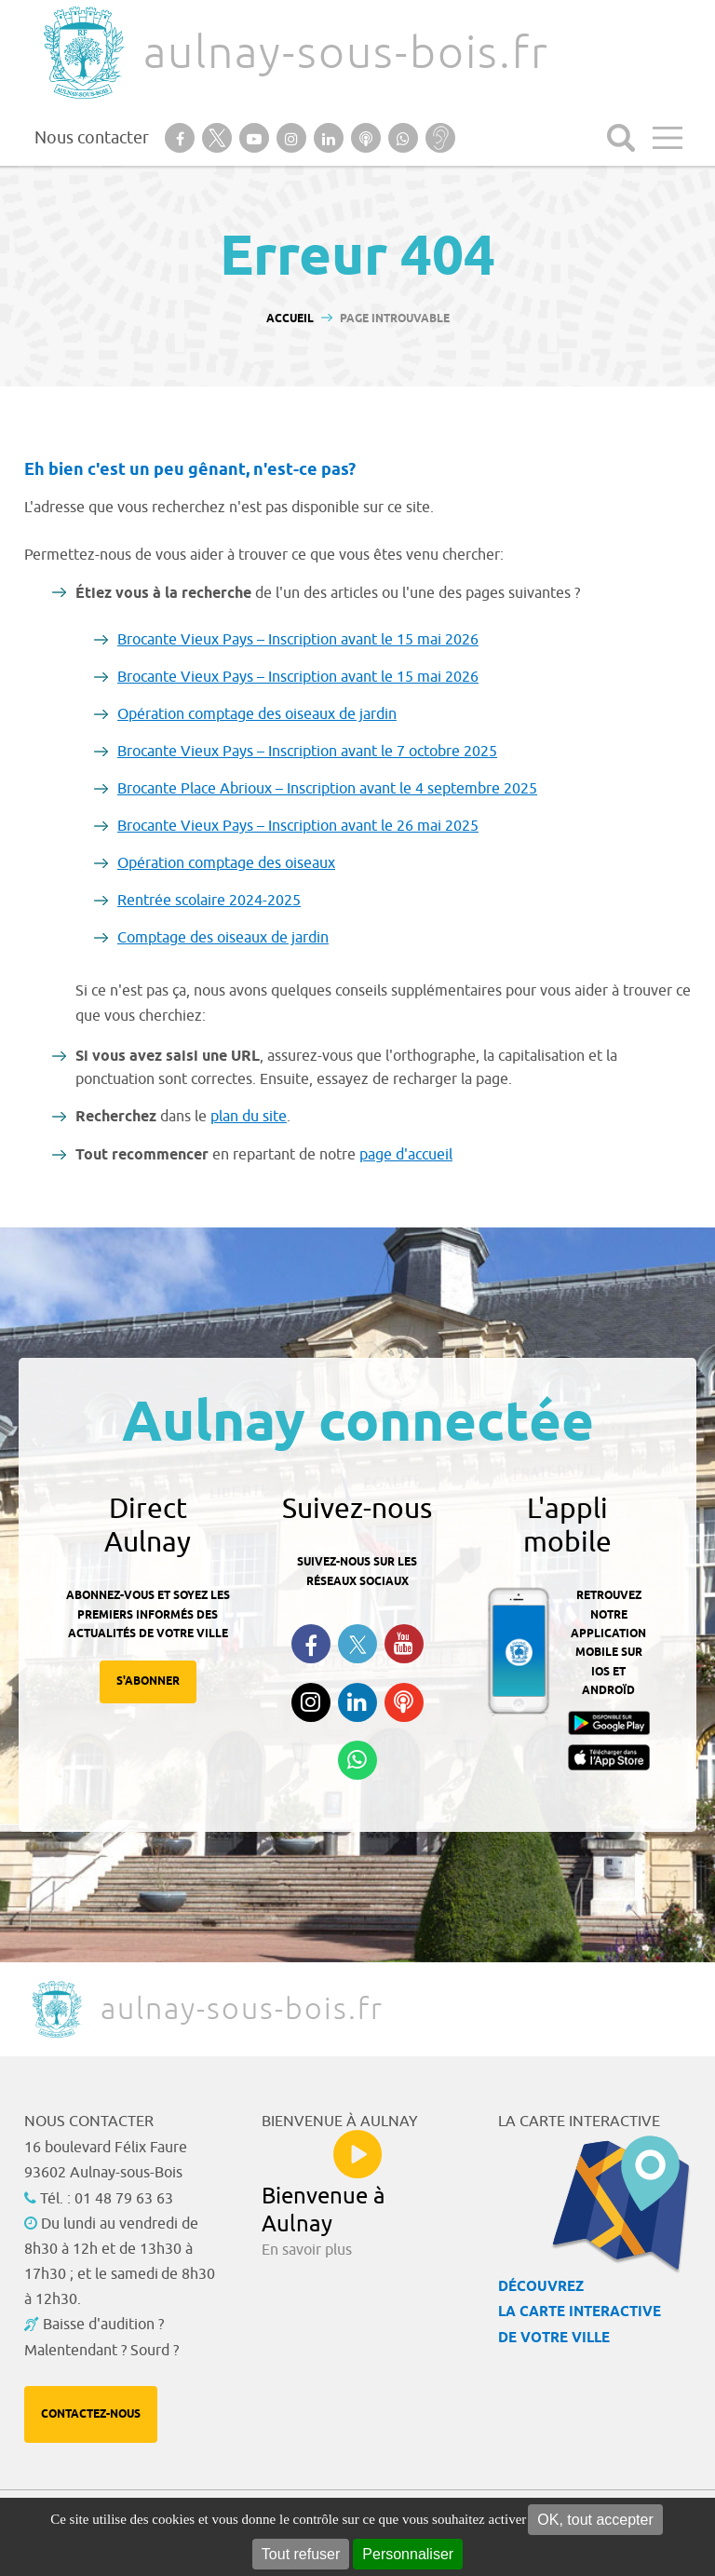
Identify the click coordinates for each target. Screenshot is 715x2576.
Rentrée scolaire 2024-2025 (209, 900)
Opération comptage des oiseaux (226, 863)
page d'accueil (405, 1155)
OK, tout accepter (595, 2520)
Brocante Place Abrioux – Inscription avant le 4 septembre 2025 (327, 789)
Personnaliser (407, 2554)
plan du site (248, 1116)
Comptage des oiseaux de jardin (223, 938)
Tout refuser (301, 2554)
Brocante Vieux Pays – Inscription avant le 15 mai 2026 (298, 639)
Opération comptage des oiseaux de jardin (257, 714)
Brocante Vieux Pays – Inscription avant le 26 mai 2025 (298, 826)
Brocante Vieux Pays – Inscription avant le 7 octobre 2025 (307, 751)
